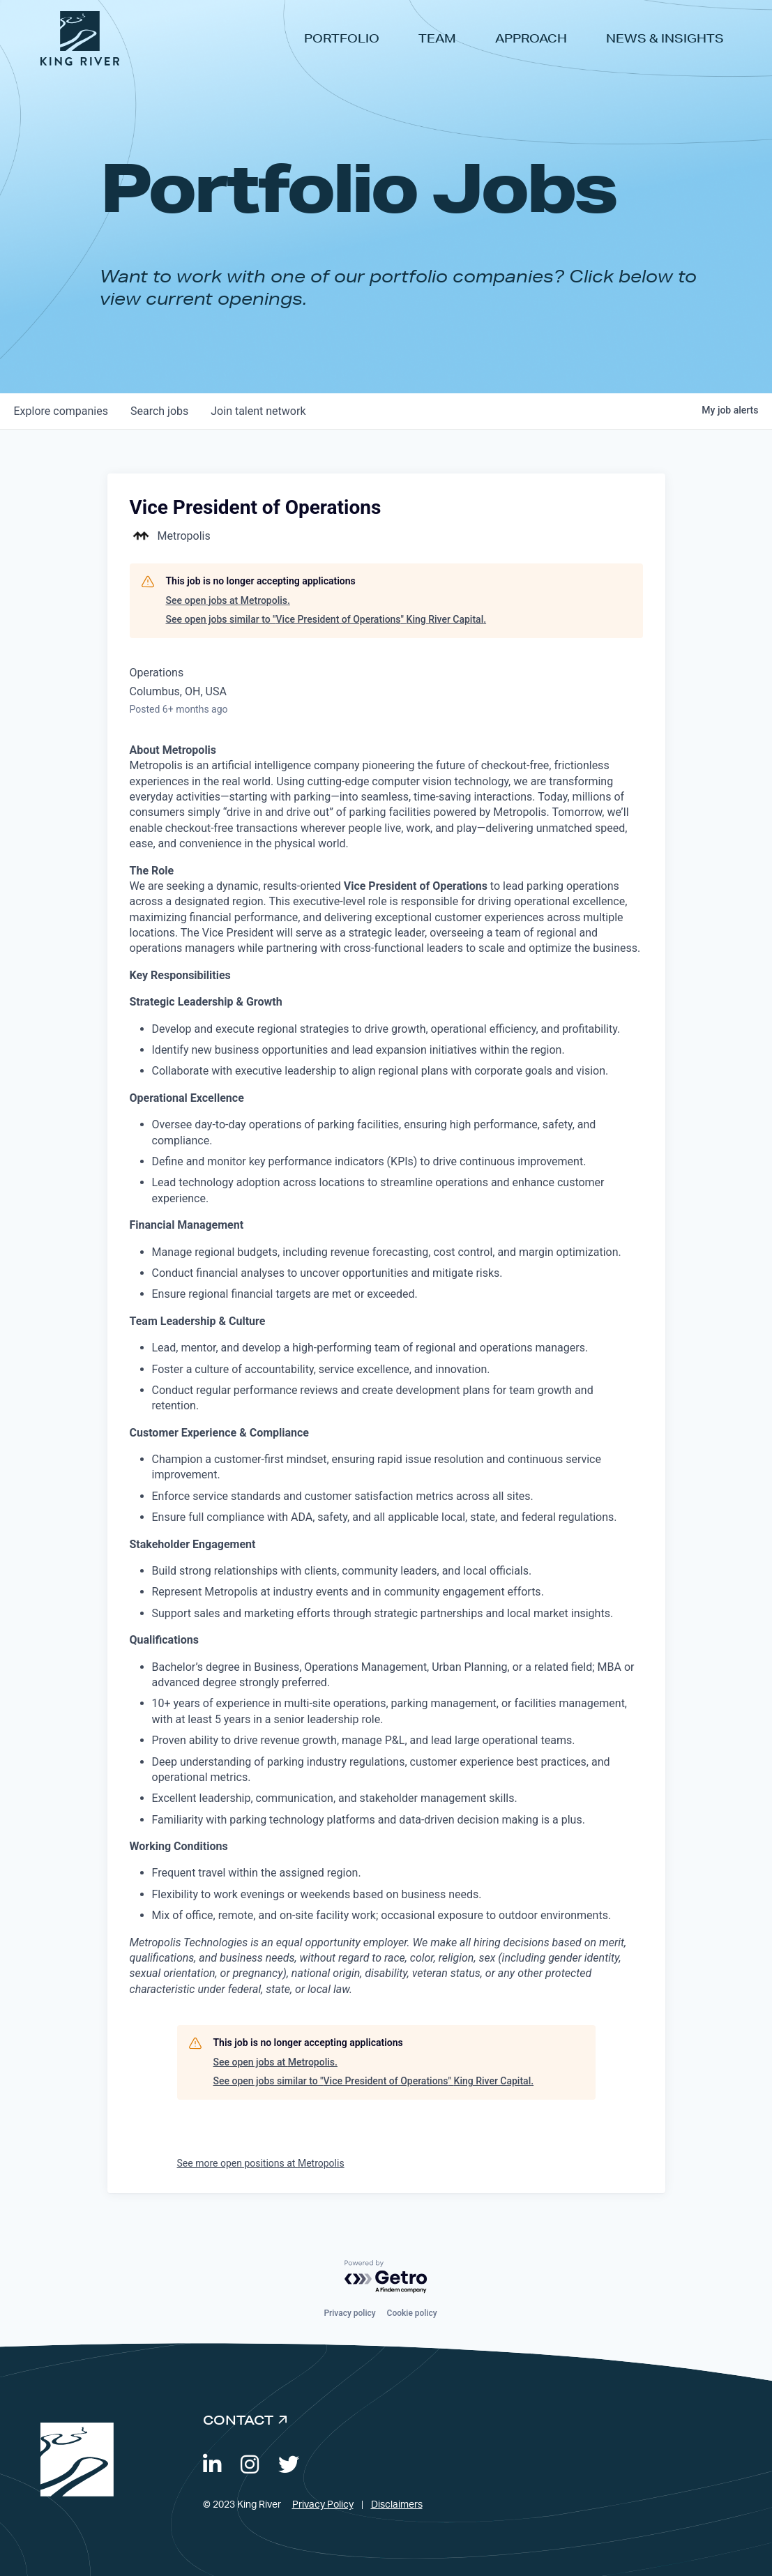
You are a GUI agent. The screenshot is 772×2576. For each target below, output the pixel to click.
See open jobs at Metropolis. (228, 600)
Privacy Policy (323, 2505)
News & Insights (665, 38)
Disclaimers (397, 2505)
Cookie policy (412, 2313)
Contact (238, 2419)
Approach (531, 38)
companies (61, 411)
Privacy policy (349, 2313)
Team (437, 38)
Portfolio (341, 38)
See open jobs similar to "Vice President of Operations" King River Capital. (326, 619)
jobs (159, 411)
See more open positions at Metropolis (261, 2163)
